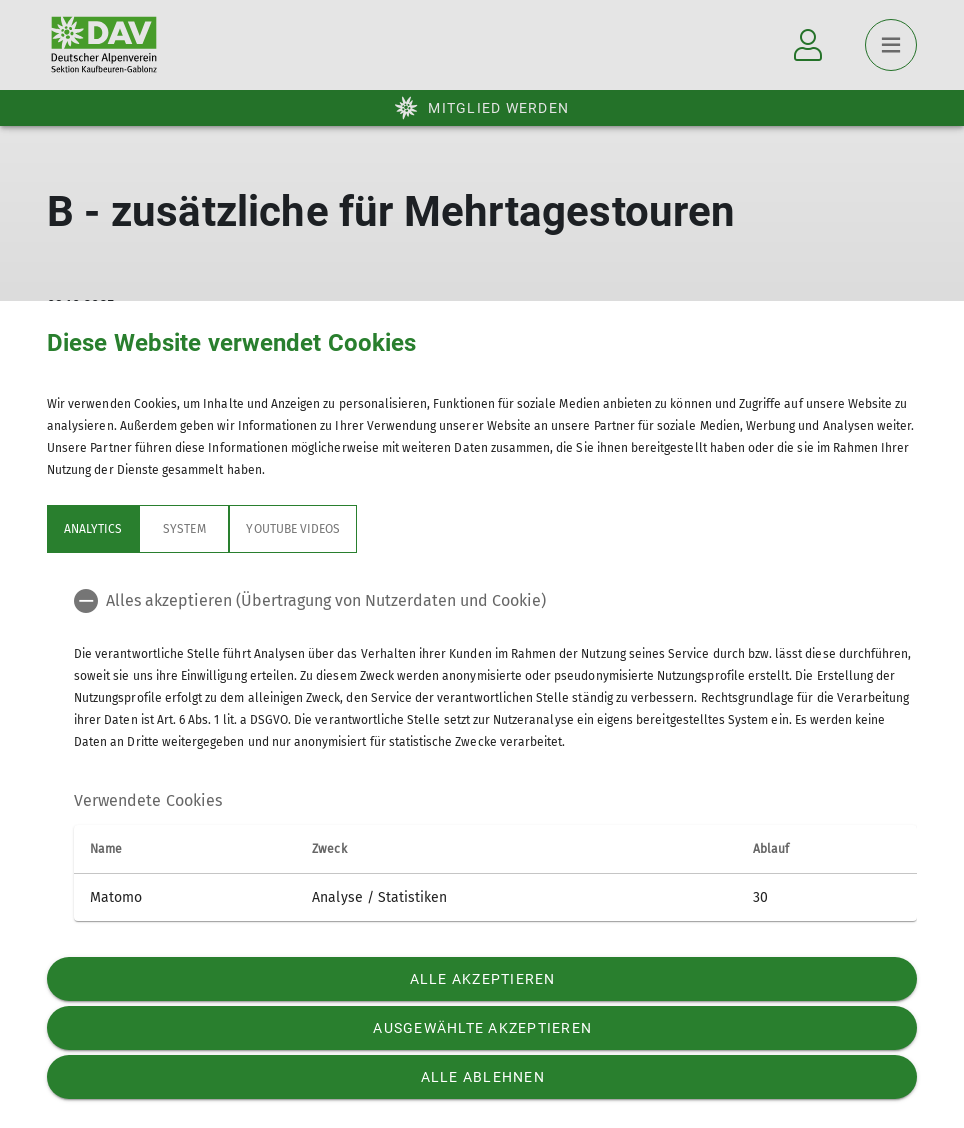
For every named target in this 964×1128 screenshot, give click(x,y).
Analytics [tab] (93, 529)
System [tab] (184, 529)
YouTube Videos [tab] (293, 529)
